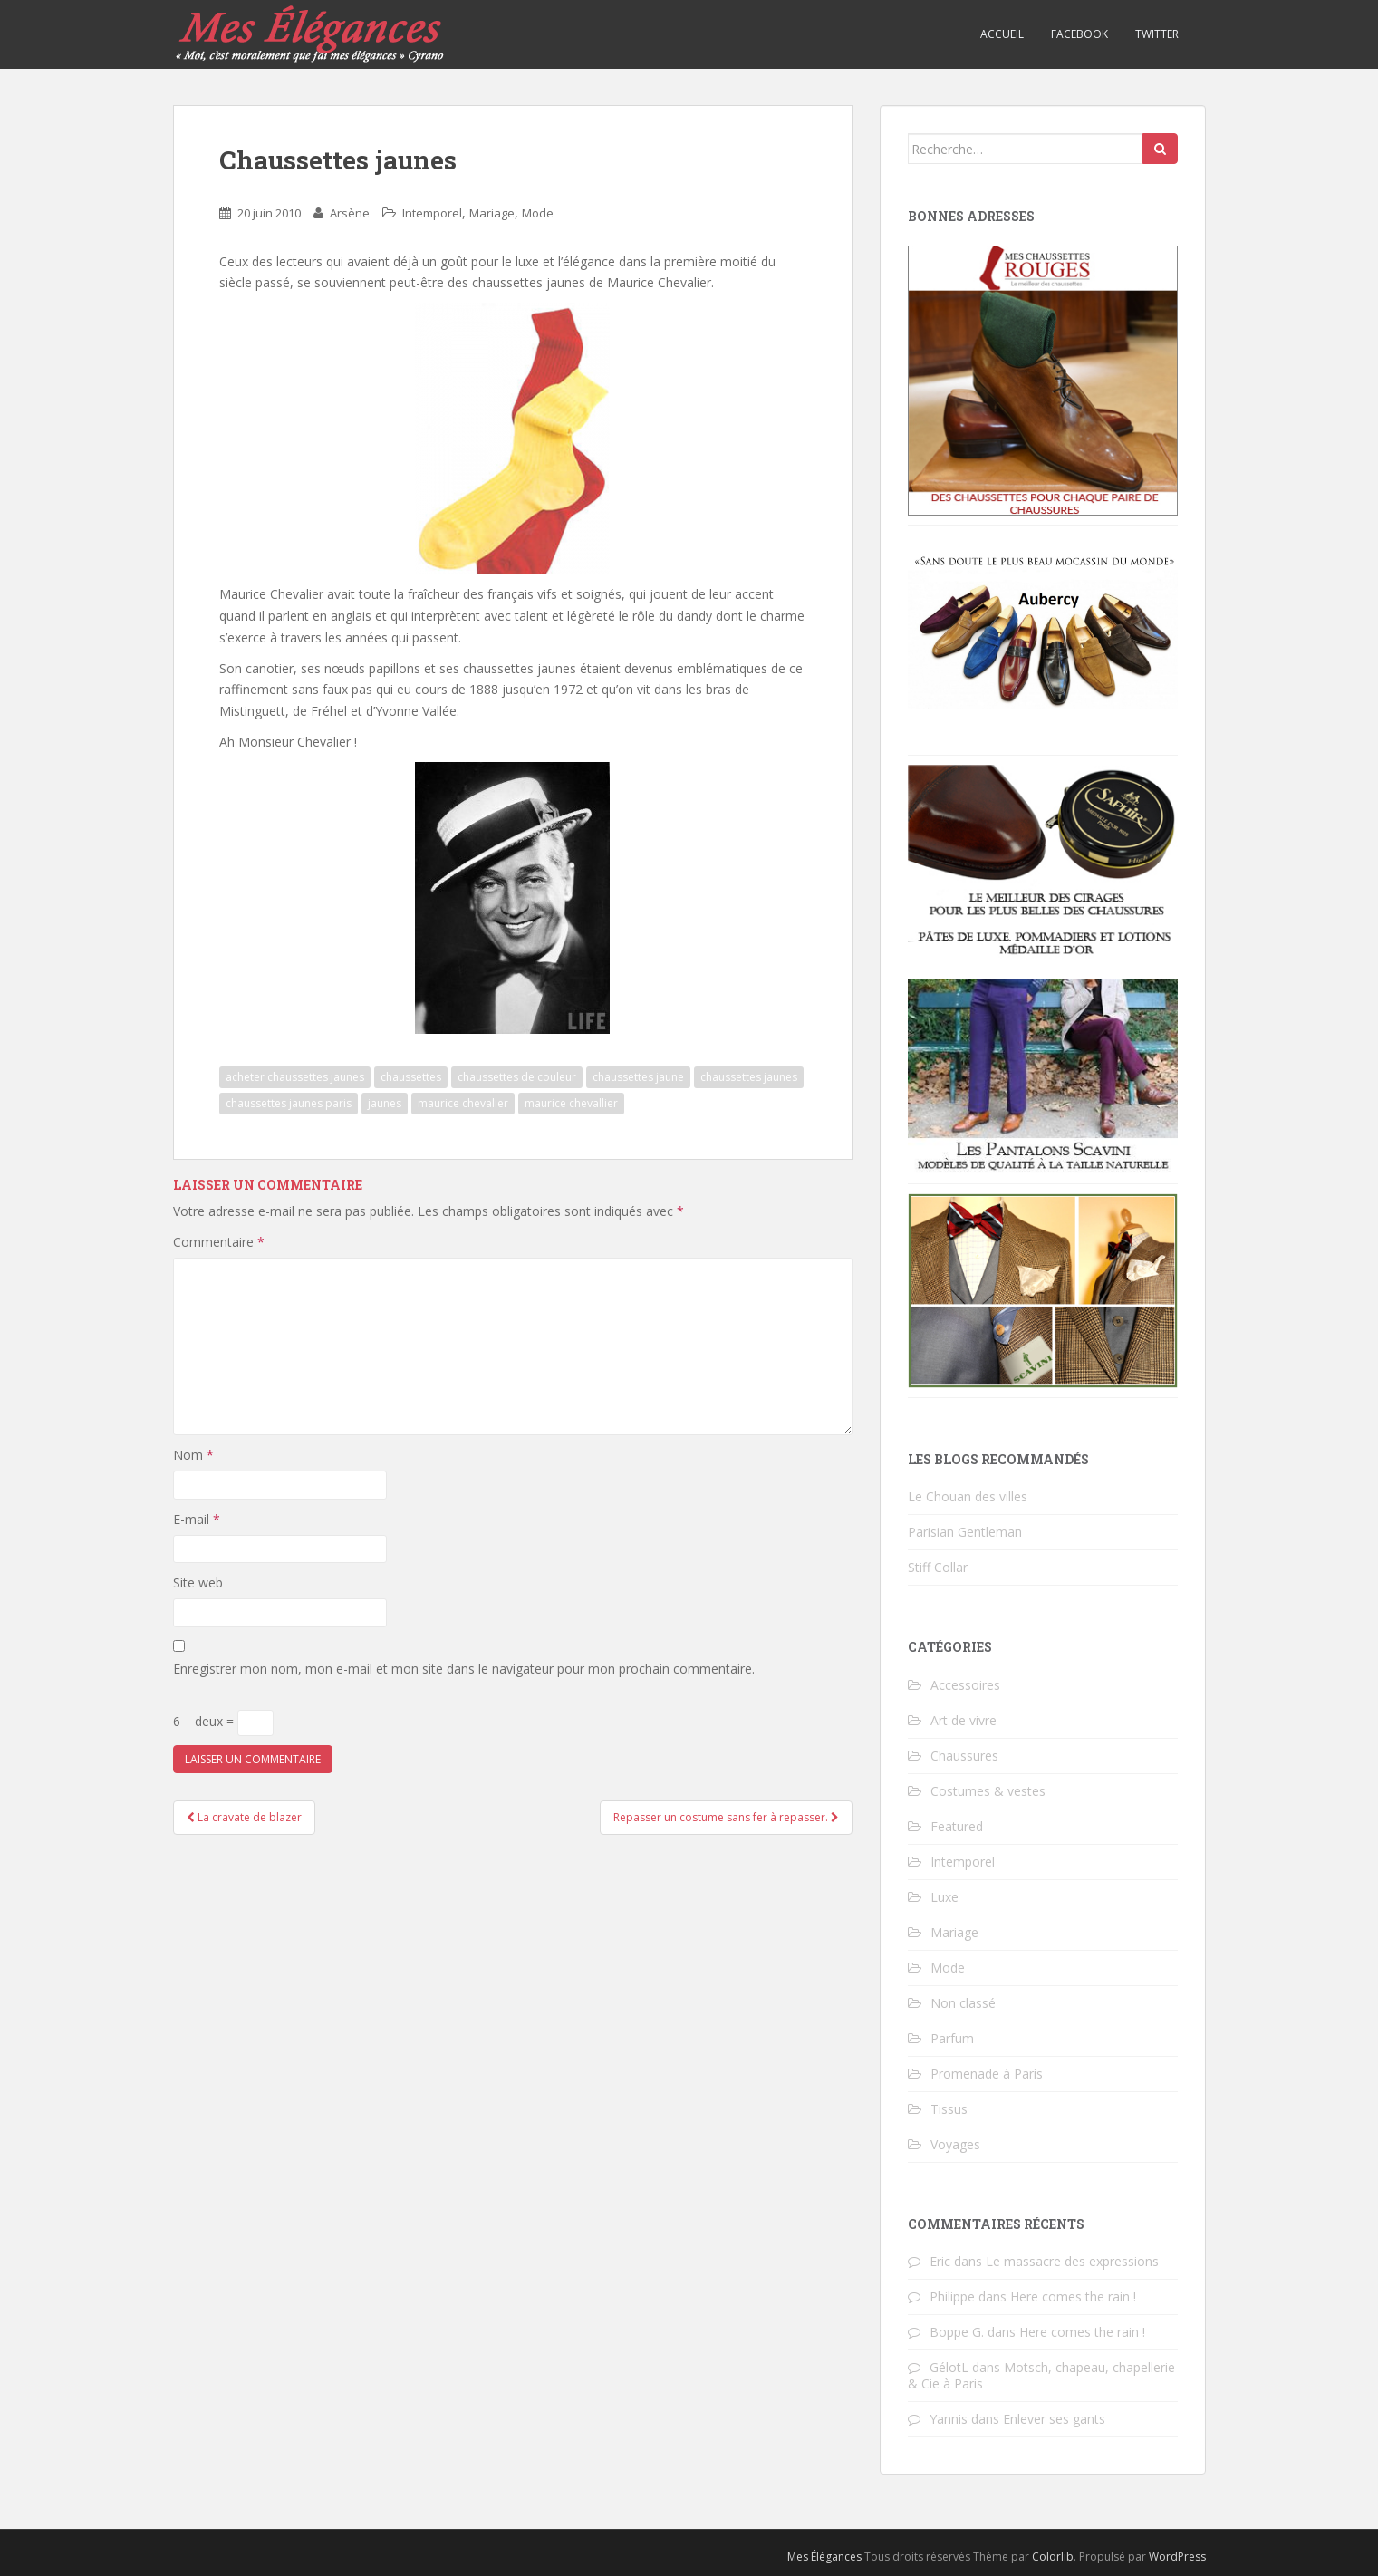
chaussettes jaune (638, 1077)
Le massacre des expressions (1072, 2261)
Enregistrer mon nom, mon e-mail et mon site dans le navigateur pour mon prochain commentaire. (464, 1668)
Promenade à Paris (986, 2073)
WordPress (1177, 2556)
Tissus (949, 2109)
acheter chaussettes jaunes (295, 1077)
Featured (956, 1826)
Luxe (944, 1896)
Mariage (492, 213)
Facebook (1079, 34)
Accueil (1002, 34)
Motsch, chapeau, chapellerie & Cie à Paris (1041, 2375)
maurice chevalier (463, 1103)
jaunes (384, 1103)
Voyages (955, 2144)
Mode (538, 213)
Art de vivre (963, 1720)
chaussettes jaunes (748, 1077)
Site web (198, 1582)
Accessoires (965, 1684)
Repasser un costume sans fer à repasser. (726, 1817)
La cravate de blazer (244, 1817)
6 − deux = (223, 1722)
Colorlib (1053, 2556)
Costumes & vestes (988, 1790)
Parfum (952, 2038)
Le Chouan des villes (967, 1496)
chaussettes (411, 1077)
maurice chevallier (571, 1103)
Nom (193, 1454)
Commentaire (219, 1241)
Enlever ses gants (1054, 2418)
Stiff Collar (938, 1567)
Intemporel (432, 213)
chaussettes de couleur (517, 1077)
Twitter (1157, 34)
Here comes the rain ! (1073, 2296)
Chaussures (964, 1755)
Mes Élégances (824, 2556)
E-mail (196, 1519)
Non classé (963, 2003)
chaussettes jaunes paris (289, 1103)
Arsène (350, 213)
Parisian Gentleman (965, 1531)
